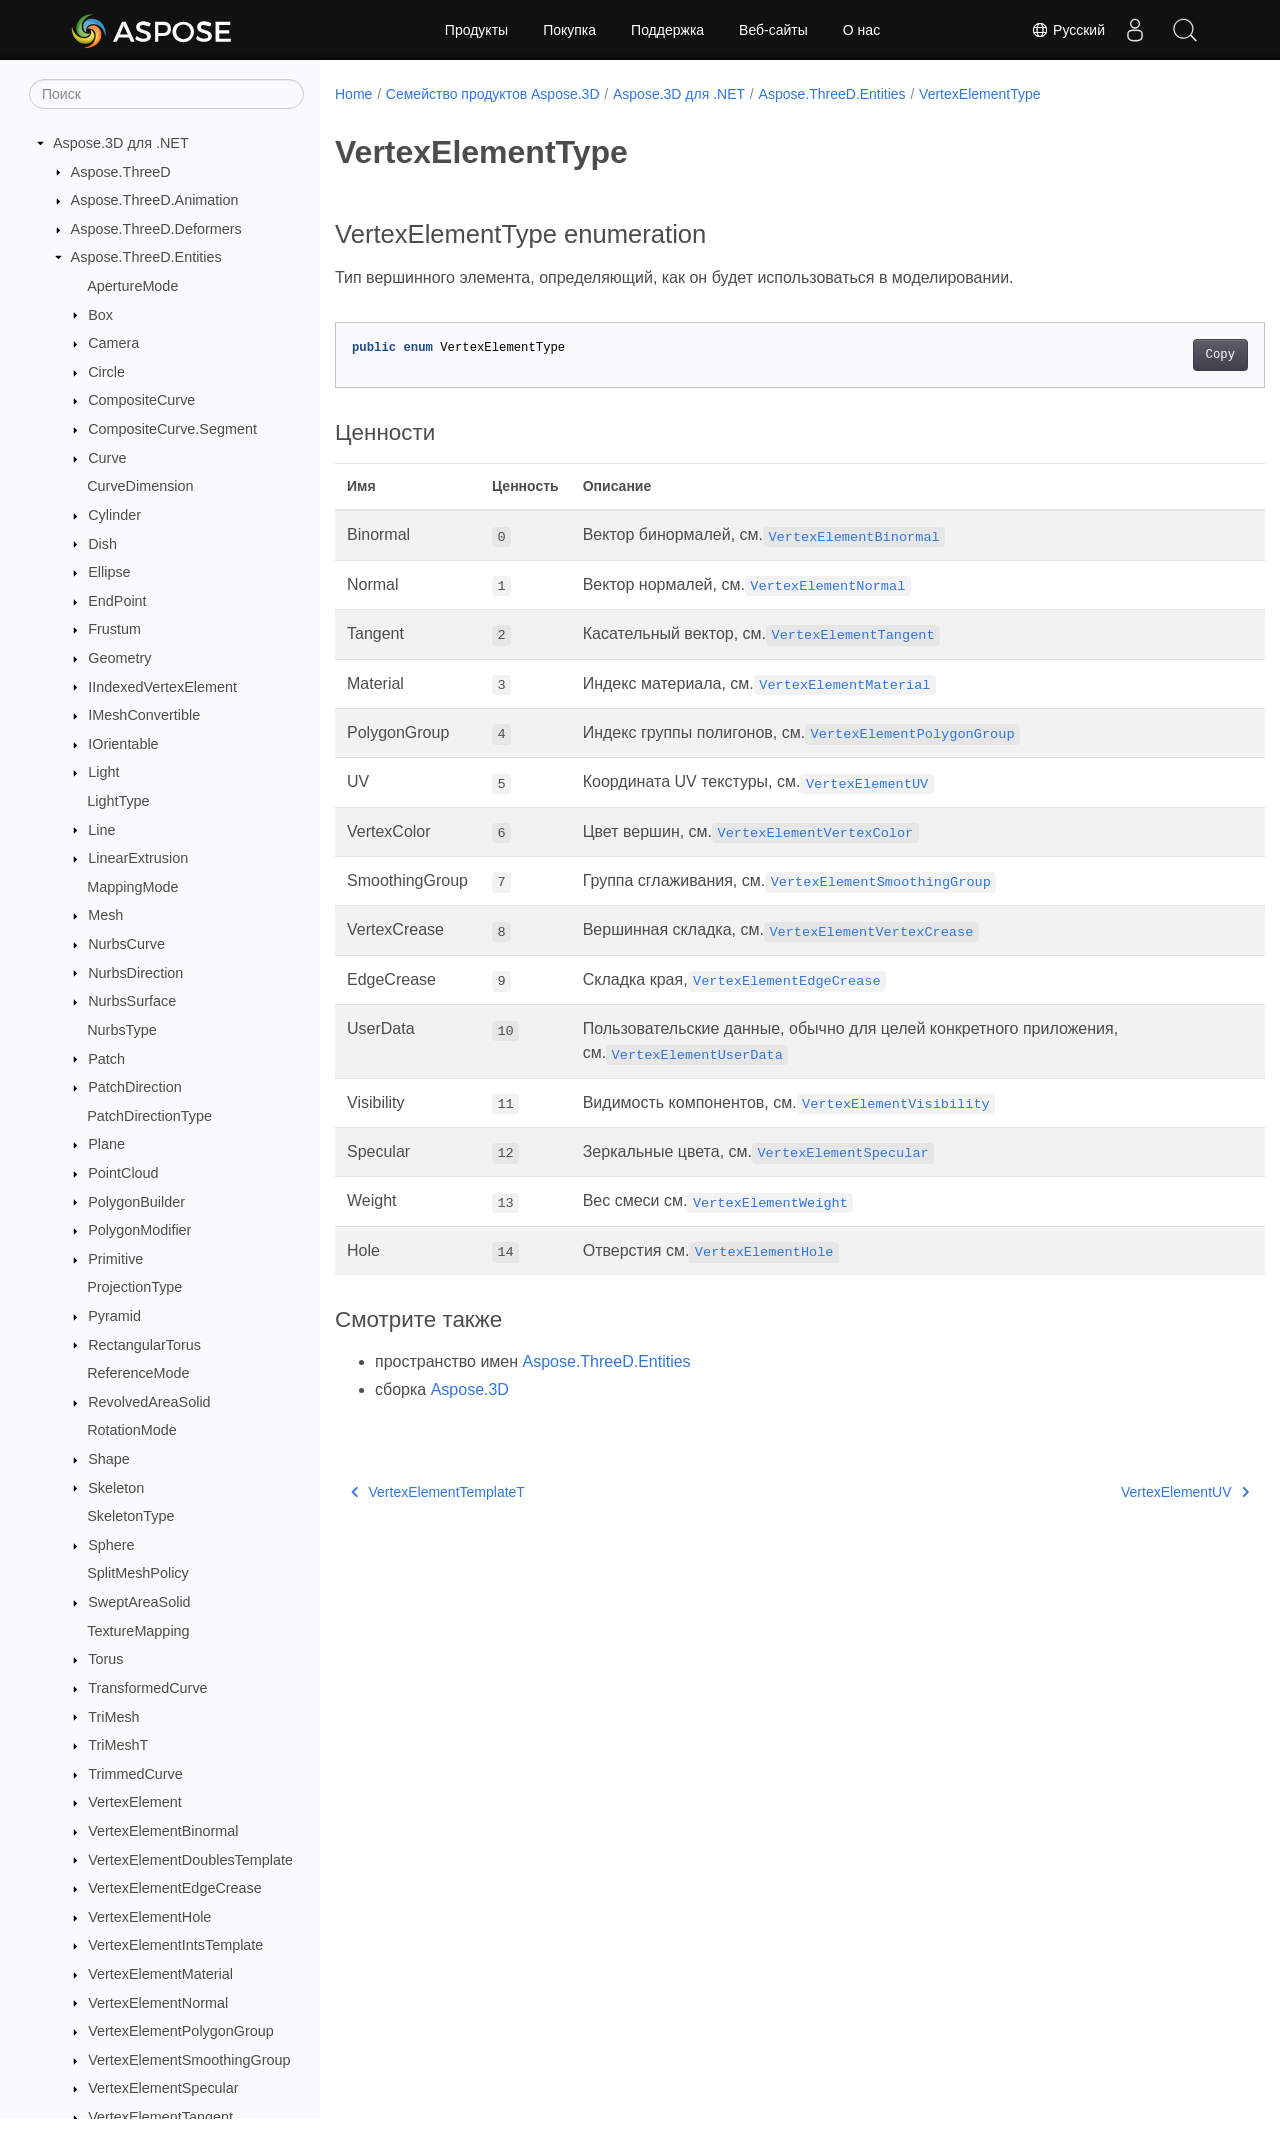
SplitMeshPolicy (138, 1573)
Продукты (476, 30)
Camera (113, 343)
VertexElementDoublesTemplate (190, 1860)
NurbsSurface (132, 1001)
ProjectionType (134, 1287)
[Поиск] (166, 94)
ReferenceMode (138, 1373)
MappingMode (132, 887)
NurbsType (122, 1030)
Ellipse (109, 572)
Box (100, 315)
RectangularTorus (144, 1345)
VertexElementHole (149, 1917)
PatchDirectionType (149, 1116)
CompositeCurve (141, 400)
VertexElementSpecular (163, 2088)
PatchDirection (135, 1087)
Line (101, 830)
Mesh (105, 915)
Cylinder (114, 515)
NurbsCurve (126, 944)
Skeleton (116, 1488)
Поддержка (667, 30)
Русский (1068, 30)
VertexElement (135, 1802)
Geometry (119, 658)
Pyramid (114, 1316)
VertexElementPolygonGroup (181, 2031)
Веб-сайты (773, 30)
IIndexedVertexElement (162, 687)
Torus (105, 1659)
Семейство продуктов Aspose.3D (493, 94)
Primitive (115, 1259)
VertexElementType (979, 94)
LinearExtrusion (138, 858)
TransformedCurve (147, 1688)
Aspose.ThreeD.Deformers (156, 229)
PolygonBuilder (136, 1202)
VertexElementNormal (158, 2003)
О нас (861, 30)
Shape (109, 1459)
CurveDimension (140, 486)
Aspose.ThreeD (121, 172)
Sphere (111, 1545)
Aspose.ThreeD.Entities (146, 257)
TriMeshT (118, 1745)
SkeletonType (130, 1516)
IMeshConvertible (144, 715)
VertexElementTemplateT (438, 1492)
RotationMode (132, 1430)
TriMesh (113, 1717)
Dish (102, 544)
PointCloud (123, 1173)
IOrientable (123, 744)
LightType (118, 801)
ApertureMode (132, 286)
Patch (106, 1059)
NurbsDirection (135, 973)
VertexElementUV (1121, 1492)
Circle (106, 372)
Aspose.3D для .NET (121, 143)
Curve (107, 458)
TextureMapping (138, 1631)
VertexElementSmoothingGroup (189, 2060)
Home (353, 94)
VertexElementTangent (160, 2117)
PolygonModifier (139, 1230)
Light (103, 772)
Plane (106, 1144)
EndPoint (117, 601)
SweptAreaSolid (139, 1602)
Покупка (569, 30)
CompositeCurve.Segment (172, 429)
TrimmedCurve (135, 1774)
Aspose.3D (470, 1389)
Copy (1155, 355)
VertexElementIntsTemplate (175, 1945)
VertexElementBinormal (163, 1831)
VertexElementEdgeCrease (175, 1888)
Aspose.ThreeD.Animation (155, 200)
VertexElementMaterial (160, 1974)
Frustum (114, 629)
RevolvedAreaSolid (149, 1402)
